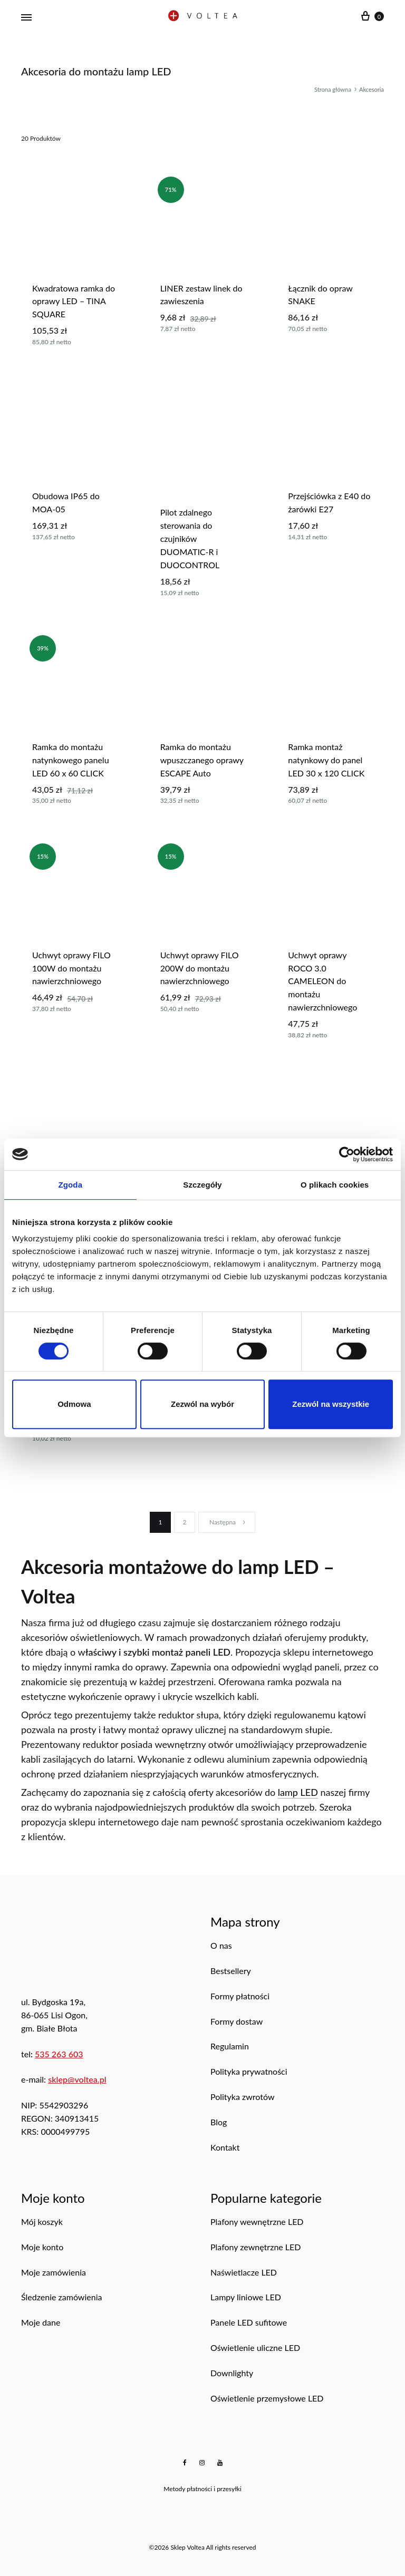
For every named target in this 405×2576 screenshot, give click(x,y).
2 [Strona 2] (184, 1522)
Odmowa (74, 1403)
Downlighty (231, 2373)
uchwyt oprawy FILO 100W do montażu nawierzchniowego (71, 968)
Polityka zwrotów (242, 2097)
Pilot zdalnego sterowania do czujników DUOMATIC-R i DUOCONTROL (190, 538)
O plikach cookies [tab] (335, 1184)
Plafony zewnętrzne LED (255, 2247)
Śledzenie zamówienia (61, 2297)
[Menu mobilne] (26, 17)
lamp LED (298, 1792)
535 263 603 (59, 2054)
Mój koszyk (42, 2222)
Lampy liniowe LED (245, 2297)
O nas (221, 1945)
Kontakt (224, 2147)
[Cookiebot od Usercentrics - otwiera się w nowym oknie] (347, 1154)
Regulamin (229, 2046)
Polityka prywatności (248, 2071)
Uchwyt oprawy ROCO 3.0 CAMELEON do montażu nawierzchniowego (322, 981)
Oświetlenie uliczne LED (255, 2347)
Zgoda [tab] (71, 1184)
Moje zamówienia (53, 2272)
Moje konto (42, 2247)
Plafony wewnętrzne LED (257, 2222)
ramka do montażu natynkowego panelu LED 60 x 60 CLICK (70, 760)
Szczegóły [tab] (202, 1184)
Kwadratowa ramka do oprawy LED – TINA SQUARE (73, 301)
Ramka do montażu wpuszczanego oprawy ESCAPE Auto (202, 760)
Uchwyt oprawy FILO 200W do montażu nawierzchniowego (199, 968)
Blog (218, 2122)
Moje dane (40, 2322)
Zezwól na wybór (202, 1403)
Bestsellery (230, 1971)
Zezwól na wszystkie (330, 1403)
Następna (227, 1522)
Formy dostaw (236, 2021)
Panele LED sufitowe (248, 2322)
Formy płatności (239, 1996)
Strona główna (332, 89)
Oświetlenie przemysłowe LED (267, 2398)
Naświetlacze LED (243, 2272)
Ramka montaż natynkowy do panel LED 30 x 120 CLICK (326, 760)
